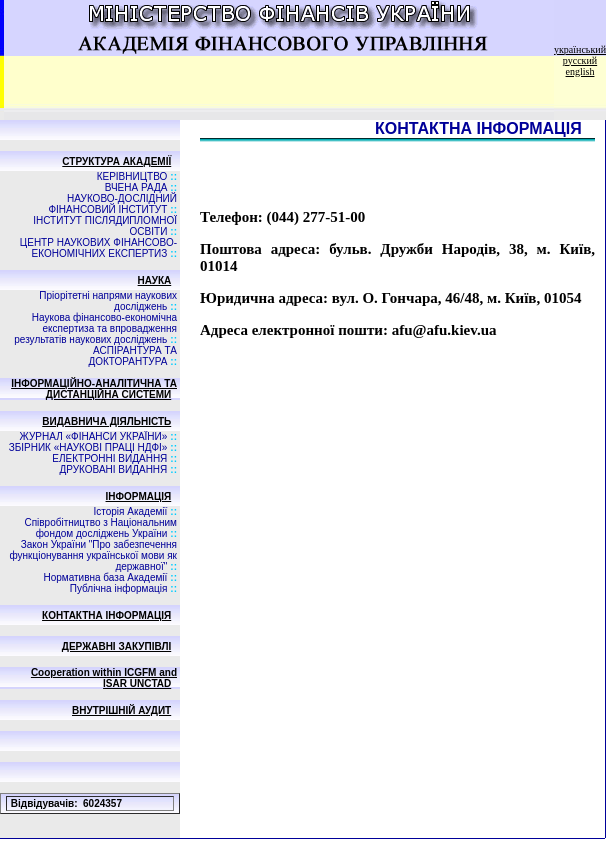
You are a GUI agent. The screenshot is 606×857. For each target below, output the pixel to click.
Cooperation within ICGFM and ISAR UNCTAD (104, 678)
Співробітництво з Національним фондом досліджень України (100, 528)
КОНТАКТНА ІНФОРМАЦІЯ (106, 615)
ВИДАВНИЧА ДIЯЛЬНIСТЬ (106, 421)
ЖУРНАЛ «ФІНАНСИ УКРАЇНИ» (94, 436)
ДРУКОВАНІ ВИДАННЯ (114, 469)
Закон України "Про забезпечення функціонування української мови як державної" (93, 555)
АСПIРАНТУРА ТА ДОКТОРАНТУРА (132, 356)
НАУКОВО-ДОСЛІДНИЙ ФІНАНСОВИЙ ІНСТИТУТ (112, 204)
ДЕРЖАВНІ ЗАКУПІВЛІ (116, 646)
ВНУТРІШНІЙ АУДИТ (121, 710)
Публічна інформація (119, 588)
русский (580, 60)
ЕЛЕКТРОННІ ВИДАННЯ (109, 458)
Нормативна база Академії (105, 577)
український (580, 49)
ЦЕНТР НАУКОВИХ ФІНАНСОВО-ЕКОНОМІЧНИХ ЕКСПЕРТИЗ (98, 248)
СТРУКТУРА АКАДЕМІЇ (116, 161)
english (580, 71)
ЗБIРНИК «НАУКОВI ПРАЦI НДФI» (88, 447)
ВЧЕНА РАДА (136, 187)
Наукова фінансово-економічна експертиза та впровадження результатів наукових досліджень (95, 328)
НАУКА (155, 280)
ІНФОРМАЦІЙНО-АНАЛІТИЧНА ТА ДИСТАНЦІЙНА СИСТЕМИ (94, 389)
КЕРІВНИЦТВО (132, 176)
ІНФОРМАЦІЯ (139, 496)
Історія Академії (130, 511)
